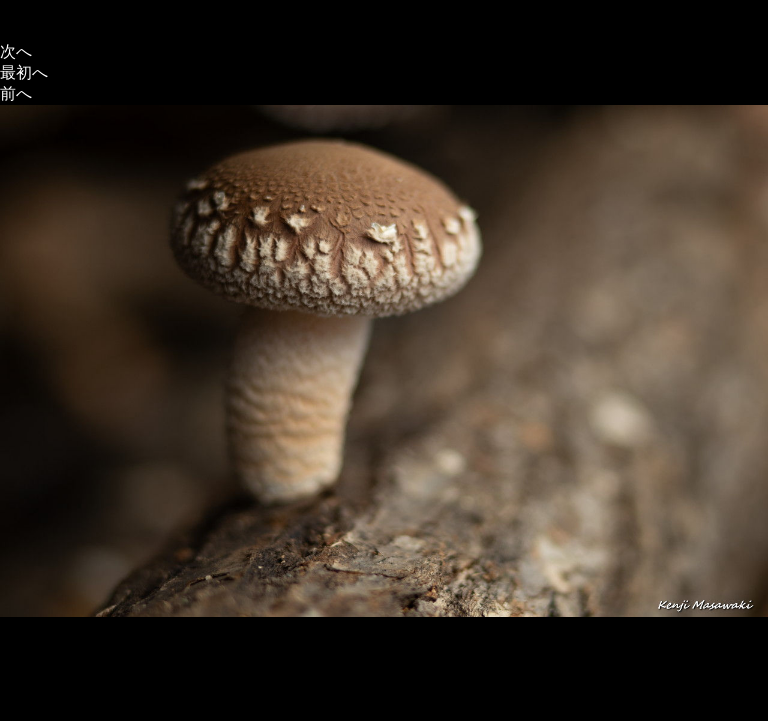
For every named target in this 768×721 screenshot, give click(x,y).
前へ (16, 93)
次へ (16, 51)
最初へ (24, 72)
